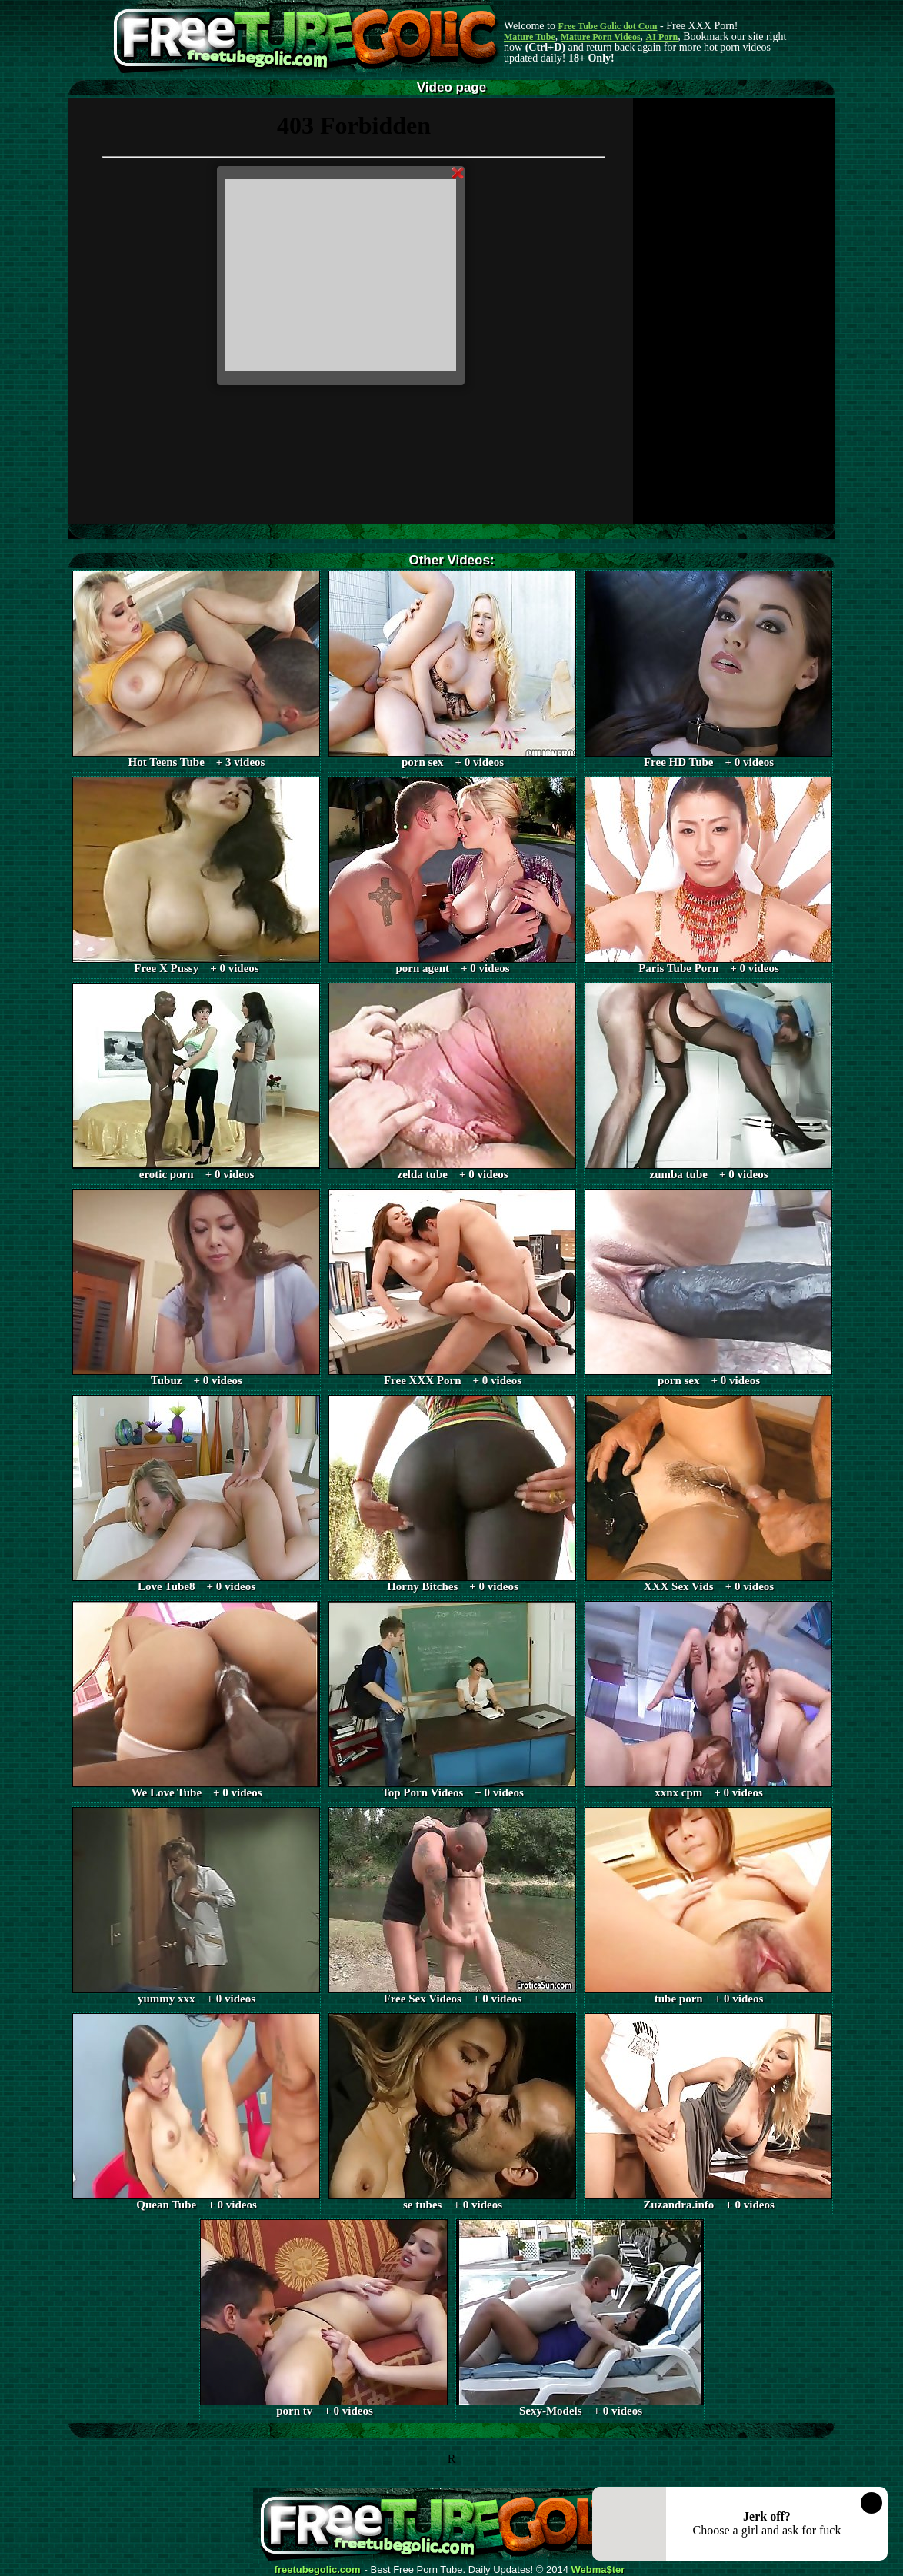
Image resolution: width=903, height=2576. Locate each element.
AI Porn (662, 37)
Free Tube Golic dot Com (607, 26)
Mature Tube (529, 37)
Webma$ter (598, 2569)
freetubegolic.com (318, 2569)
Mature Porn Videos (601, 37)
